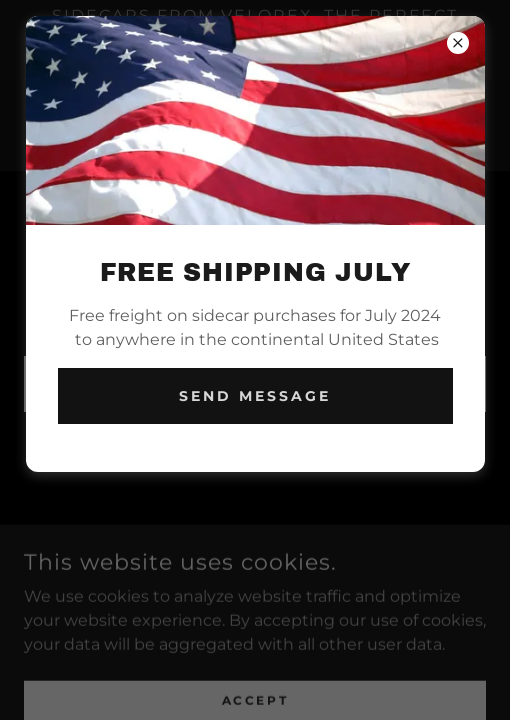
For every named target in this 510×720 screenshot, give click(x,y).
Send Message (255, 396)
